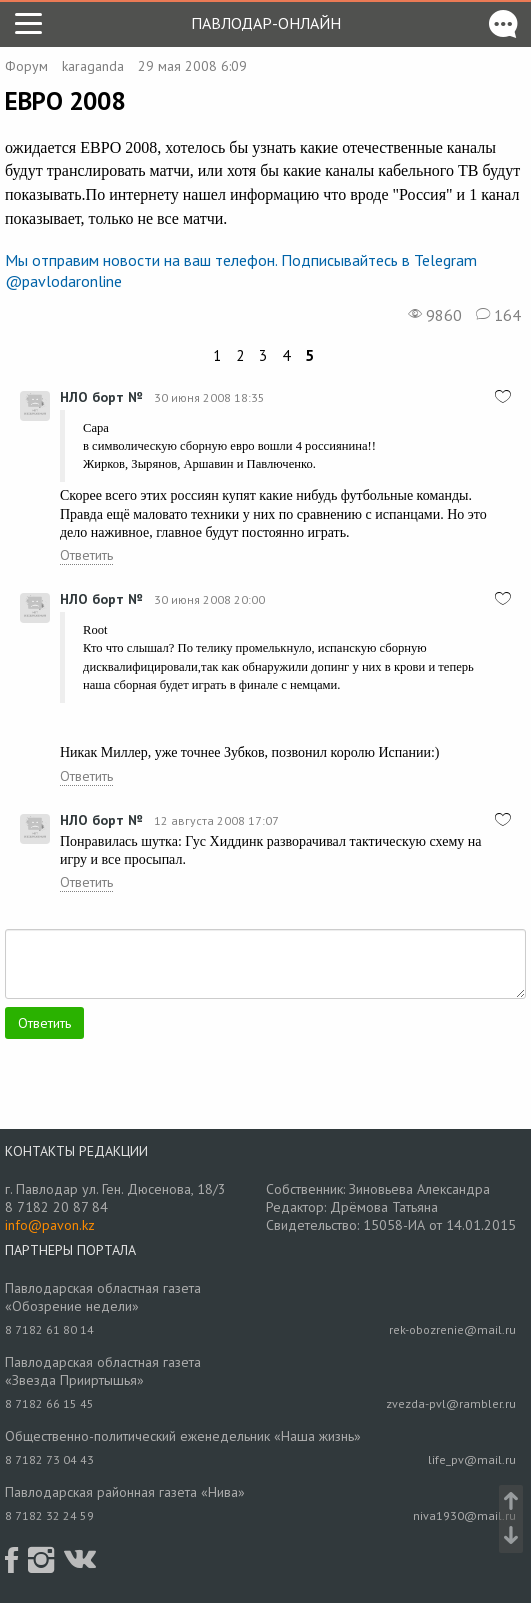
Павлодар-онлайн (266, 23)
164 (498, 315)
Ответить (86, 555)
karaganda (93, 66)
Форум (26, 66)
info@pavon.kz (50, 1225)
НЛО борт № (101, 397)
